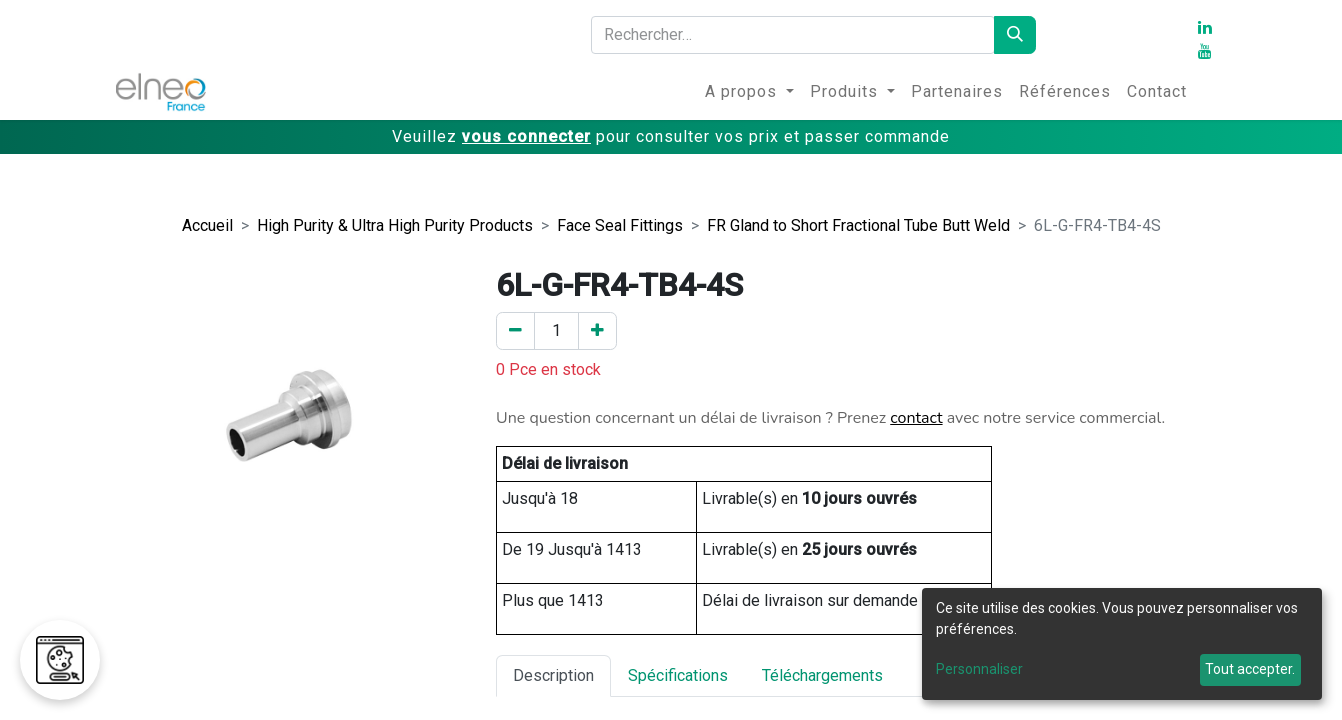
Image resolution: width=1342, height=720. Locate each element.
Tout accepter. (1250, 669)
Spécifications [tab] (678, 675)
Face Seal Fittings (620, 225)
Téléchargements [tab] (822, 675)
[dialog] (1122, 644)
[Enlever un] (515, 331)
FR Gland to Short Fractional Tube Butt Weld (858, 225)
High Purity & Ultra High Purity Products (395, 225)
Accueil (207, 225)
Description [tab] (553, 675)
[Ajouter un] (597, 331)
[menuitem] (749, 92)
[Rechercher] (1015, 35)
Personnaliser (979, 669)
